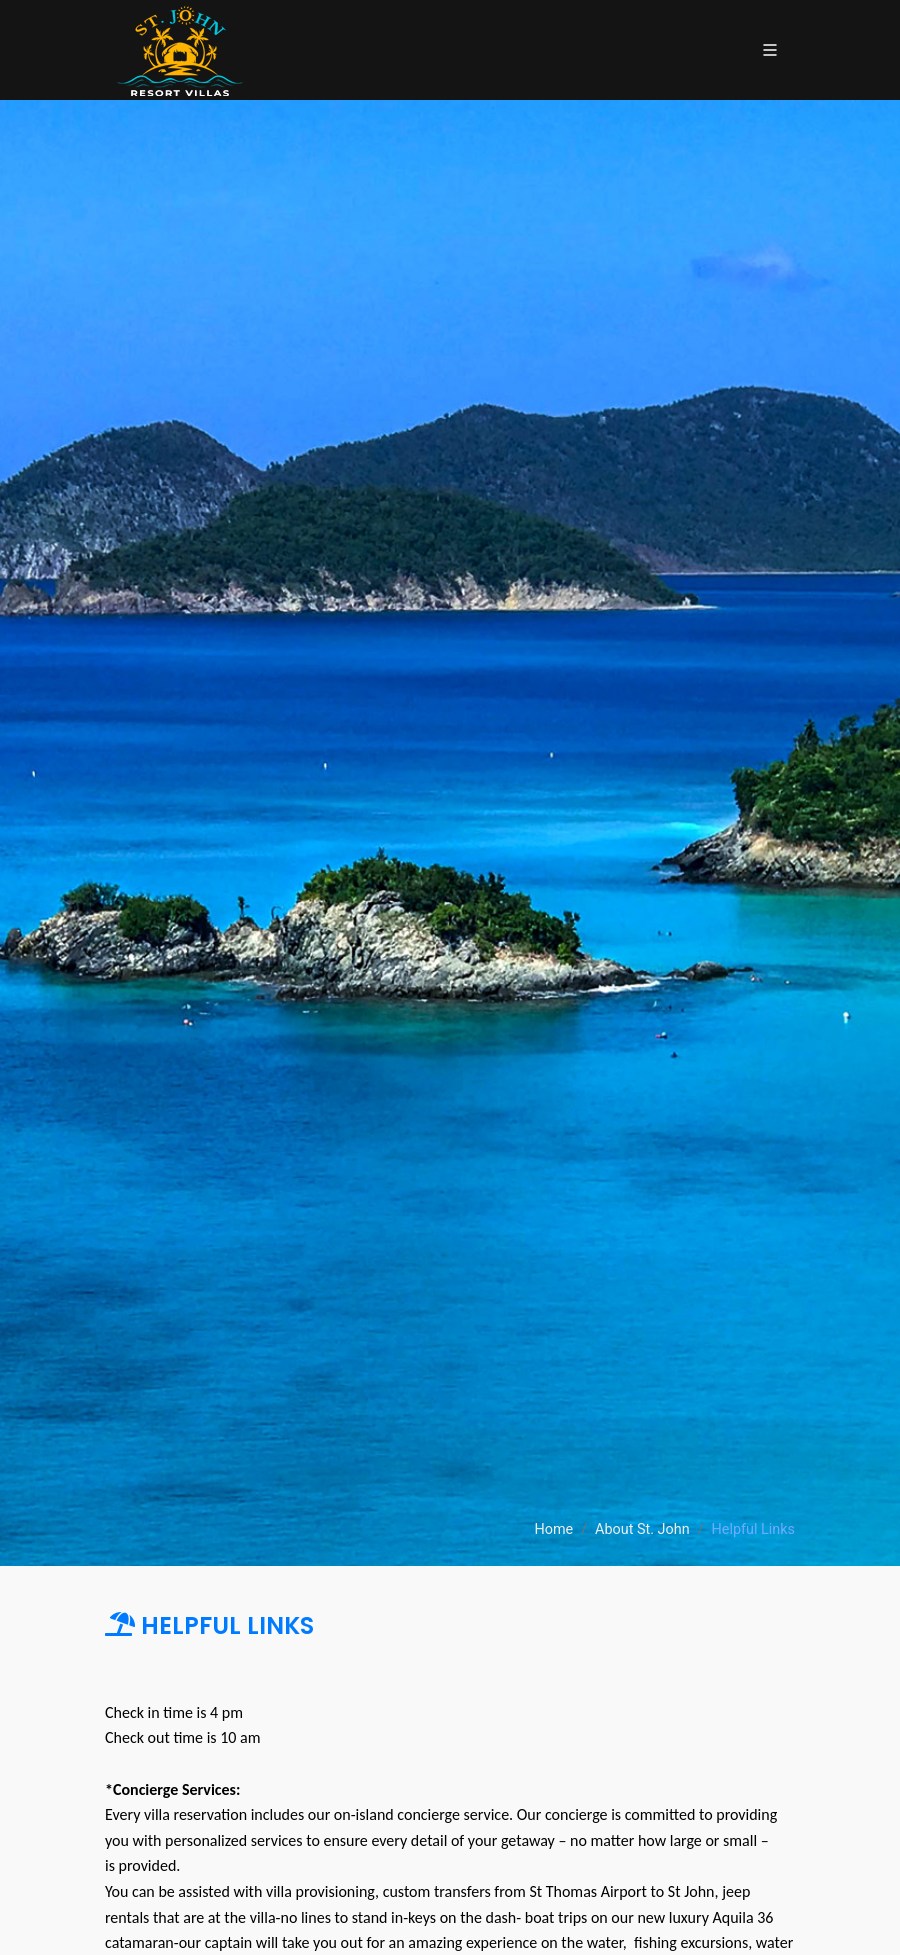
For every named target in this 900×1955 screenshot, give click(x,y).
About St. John (642, 1529)
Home (553, 1529)
